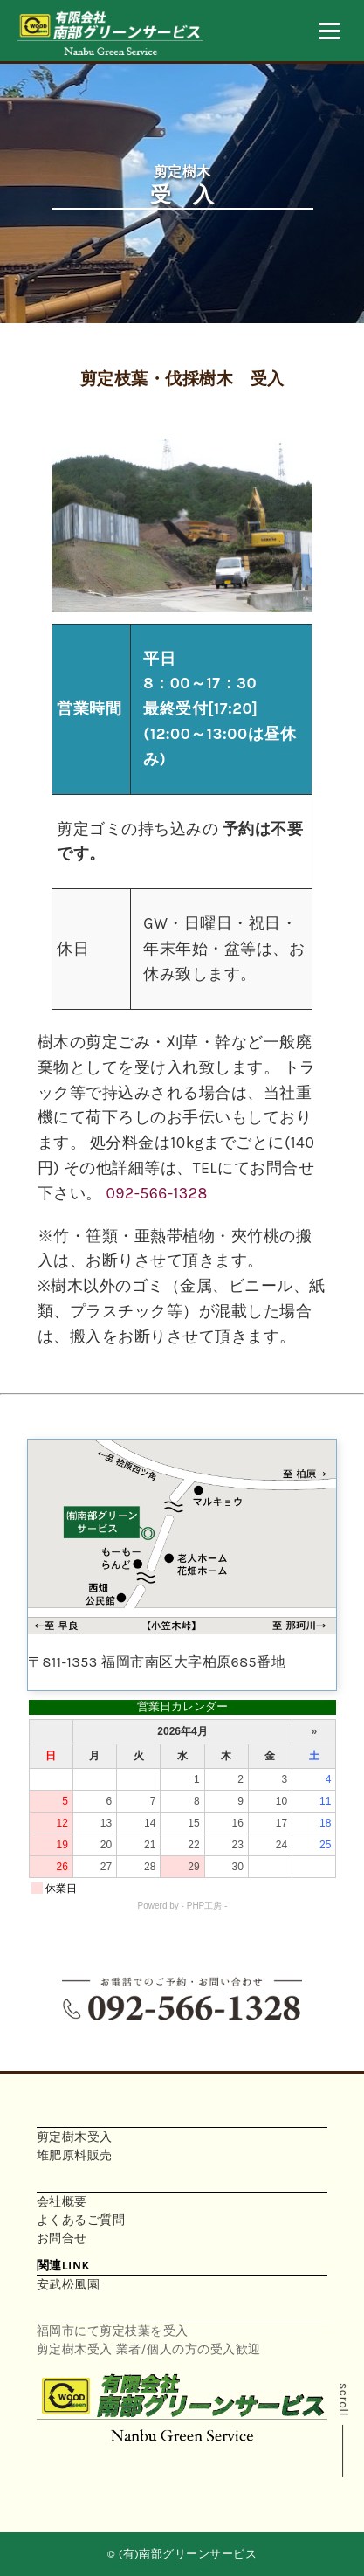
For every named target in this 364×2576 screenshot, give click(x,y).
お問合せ (62, 2238)
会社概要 (62, 2201)
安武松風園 (68, 2284)
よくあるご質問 (81, 2220)
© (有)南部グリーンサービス (182, 2553)
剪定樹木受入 (75, 2137)
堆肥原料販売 (75, 2155)
